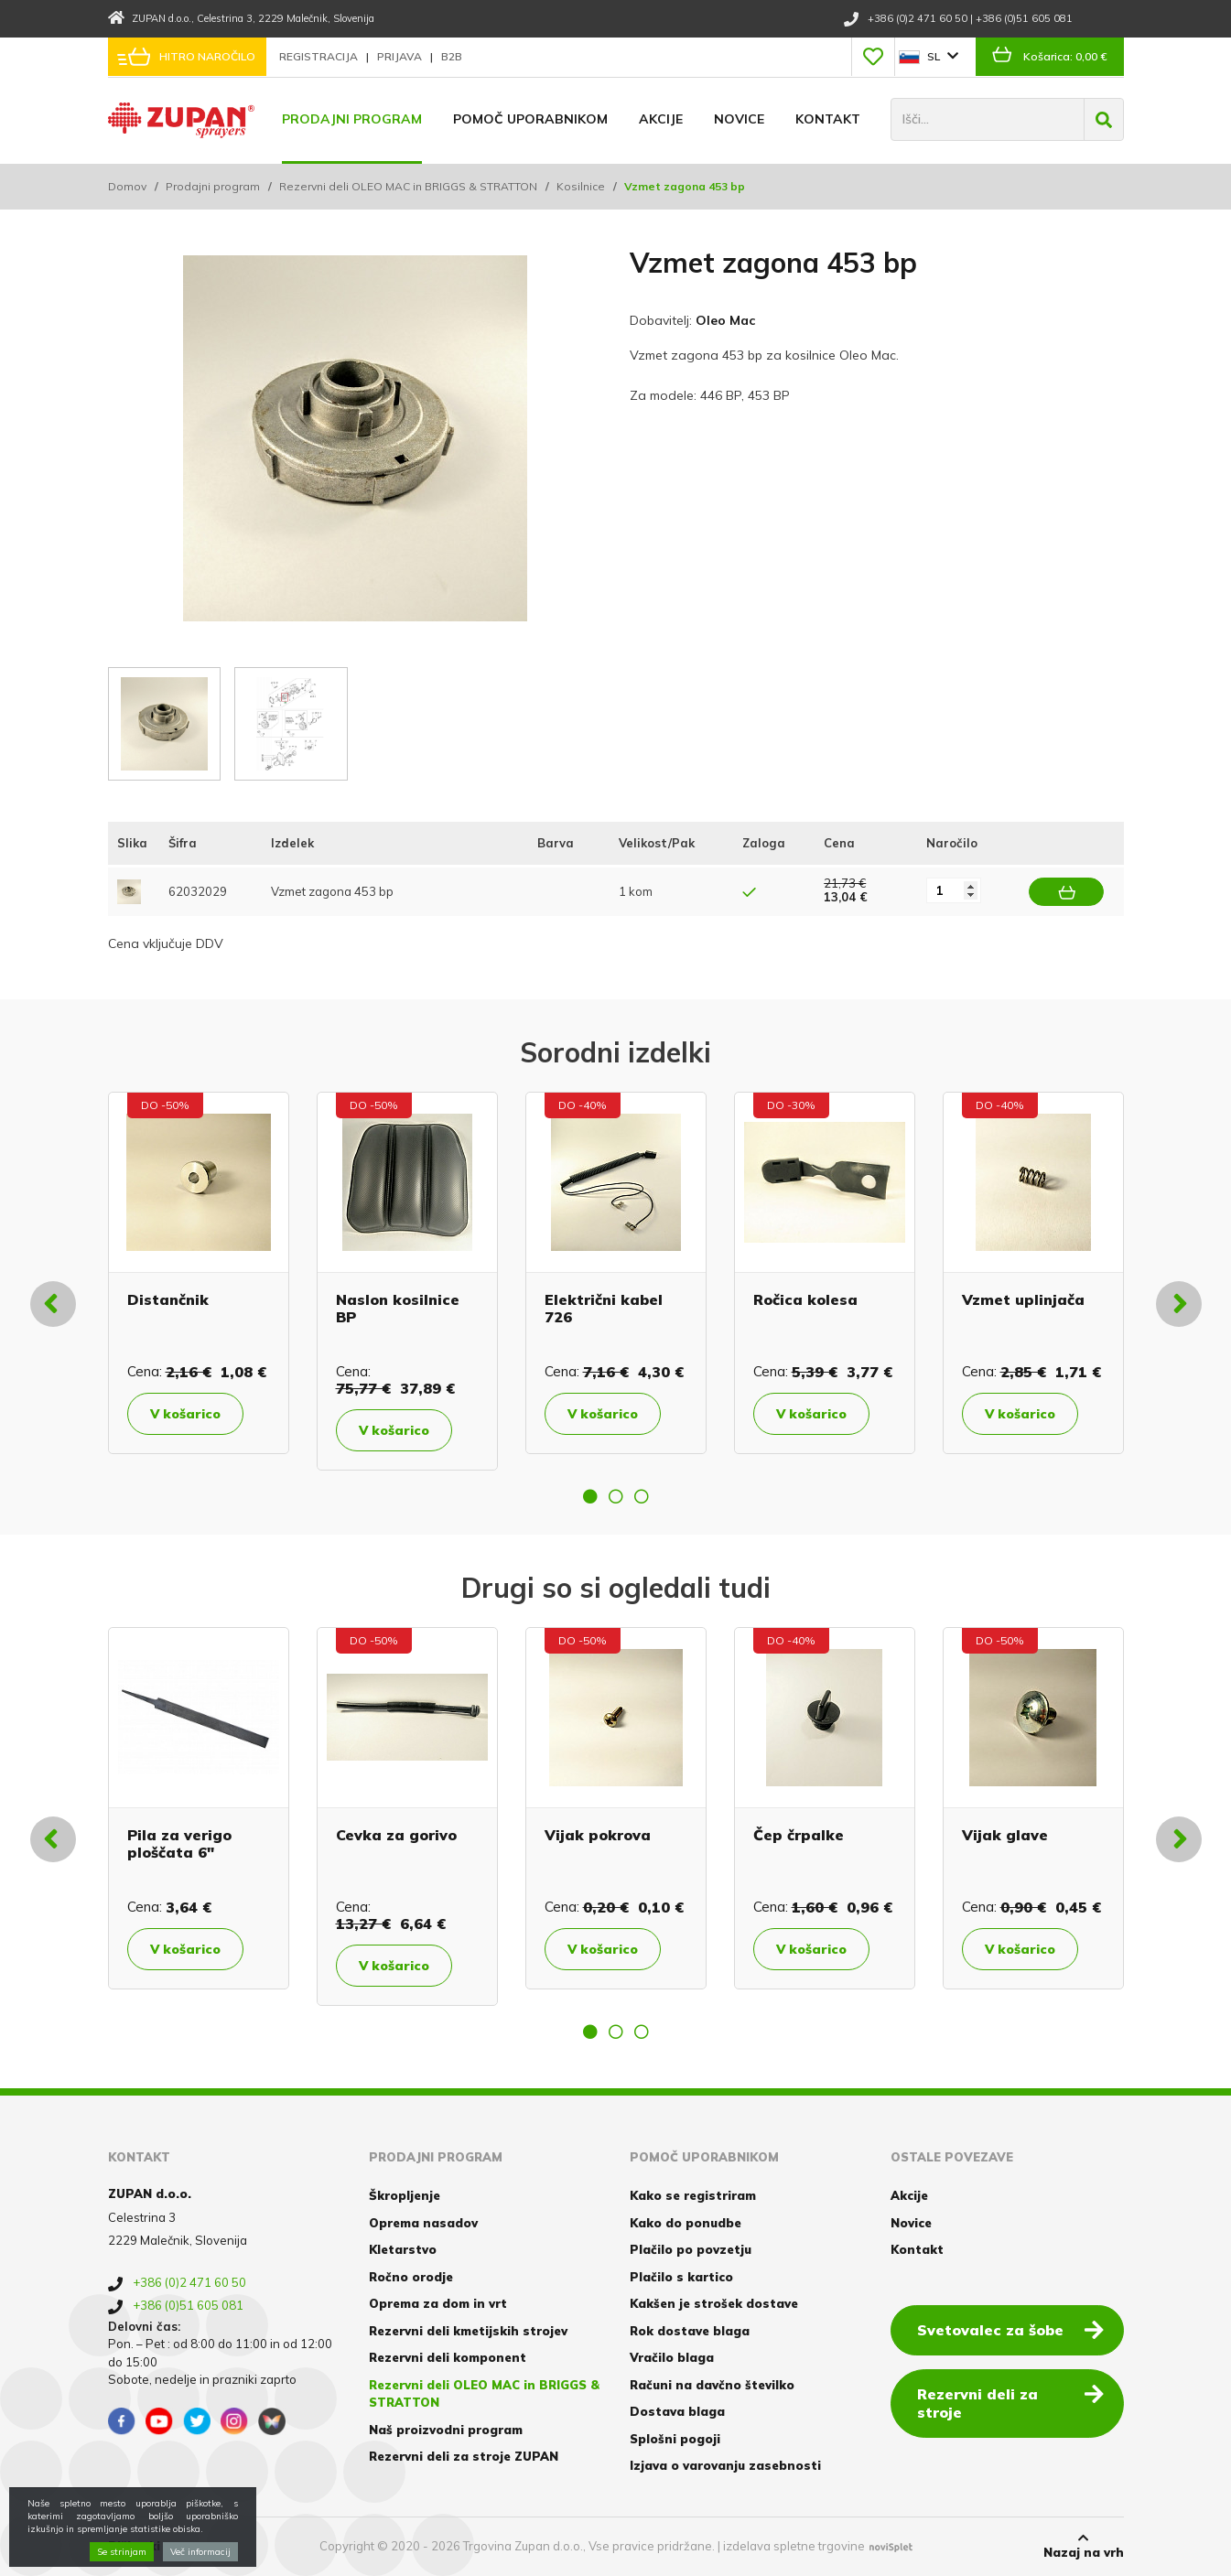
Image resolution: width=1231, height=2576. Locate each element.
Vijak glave (1005, 1835)
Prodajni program (352, 119)
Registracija (320, 56)
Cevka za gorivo (396, 1835)
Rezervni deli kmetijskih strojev (468, 2330)
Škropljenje (404, 2195)
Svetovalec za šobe (1010, 2329)
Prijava (401, 56)
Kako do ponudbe (685, 2222)
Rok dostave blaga (690, 2330)
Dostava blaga (677, 2411)
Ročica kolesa (805, 1299)
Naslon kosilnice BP (397, 1308)
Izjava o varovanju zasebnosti (725, 2465)
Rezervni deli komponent (447, 2357)
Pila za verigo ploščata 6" (179, 1843)
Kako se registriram (693, 2195)
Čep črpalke (798, 1835)
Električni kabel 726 (604, 1308)
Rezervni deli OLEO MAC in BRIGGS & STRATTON (408, 186)
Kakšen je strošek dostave (714, 2303)
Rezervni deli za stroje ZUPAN (463, 2456)
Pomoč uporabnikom (530, 119)
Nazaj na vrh (1083, 2546)
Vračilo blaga (672, 2357)
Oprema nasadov (423, 2222)
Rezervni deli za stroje (1010, 2402)
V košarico (185, 1414)
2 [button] (616, 1496)
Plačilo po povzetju (690, 2249)
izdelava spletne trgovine (794, 2545)
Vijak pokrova (598, 1835)
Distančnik (168, 1299)
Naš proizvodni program (446, 2429)
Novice (739, 119)
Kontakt (827, 119)
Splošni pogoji (675, 2438)
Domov (127, 186)
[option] (198, 1273)
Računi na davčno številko (712, 2384)
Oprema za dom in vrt (438, 2303)
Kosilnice (580, 186)
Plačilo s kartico (681, 2276)
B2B (451, 56)
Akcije (661, 119)
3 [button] (641, 1496)
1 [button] (590, 1496)
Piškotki (134, 2545)
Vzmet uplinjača (1023, 1299)
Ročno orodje (411, 2276)
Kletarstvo (403, 2249)
